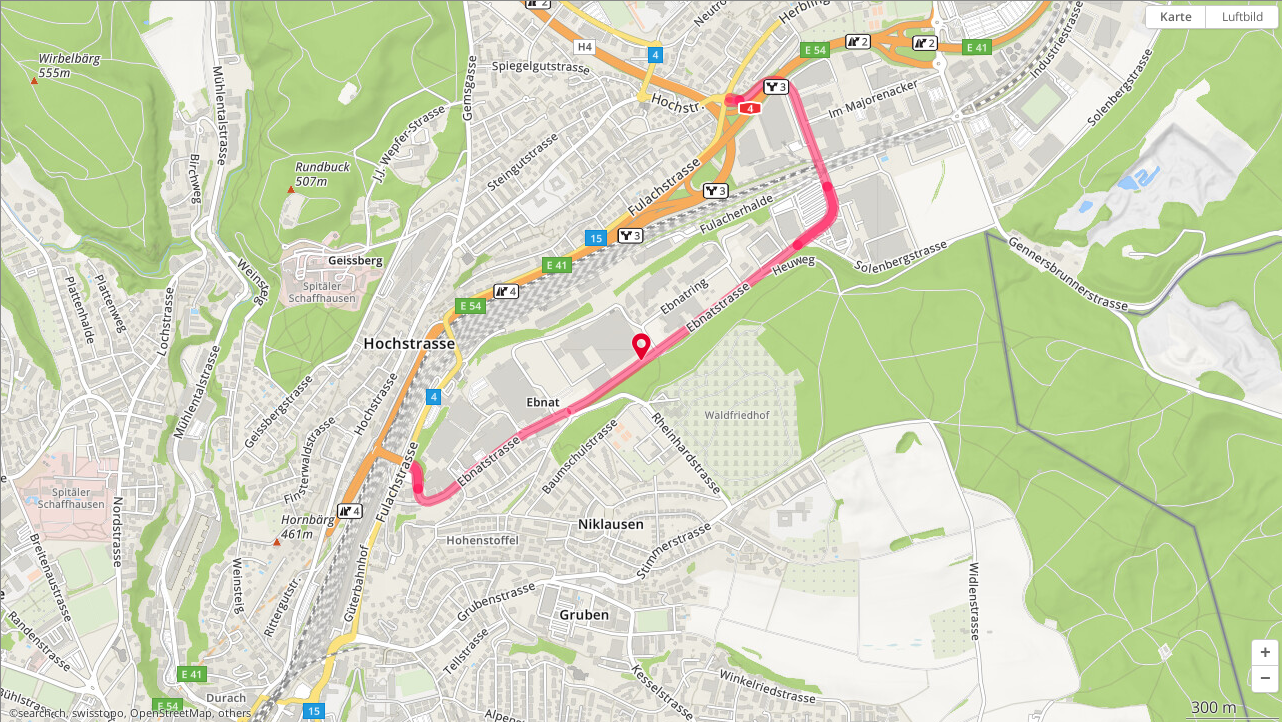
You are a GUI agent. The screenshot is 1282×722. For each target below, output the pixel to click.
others (234, 713)
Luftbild (1242, 16)
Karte (1176, 16)
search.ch (42, 713)
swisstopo (98, 713)
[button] (1265, 653)
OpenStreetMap (171, 713)
